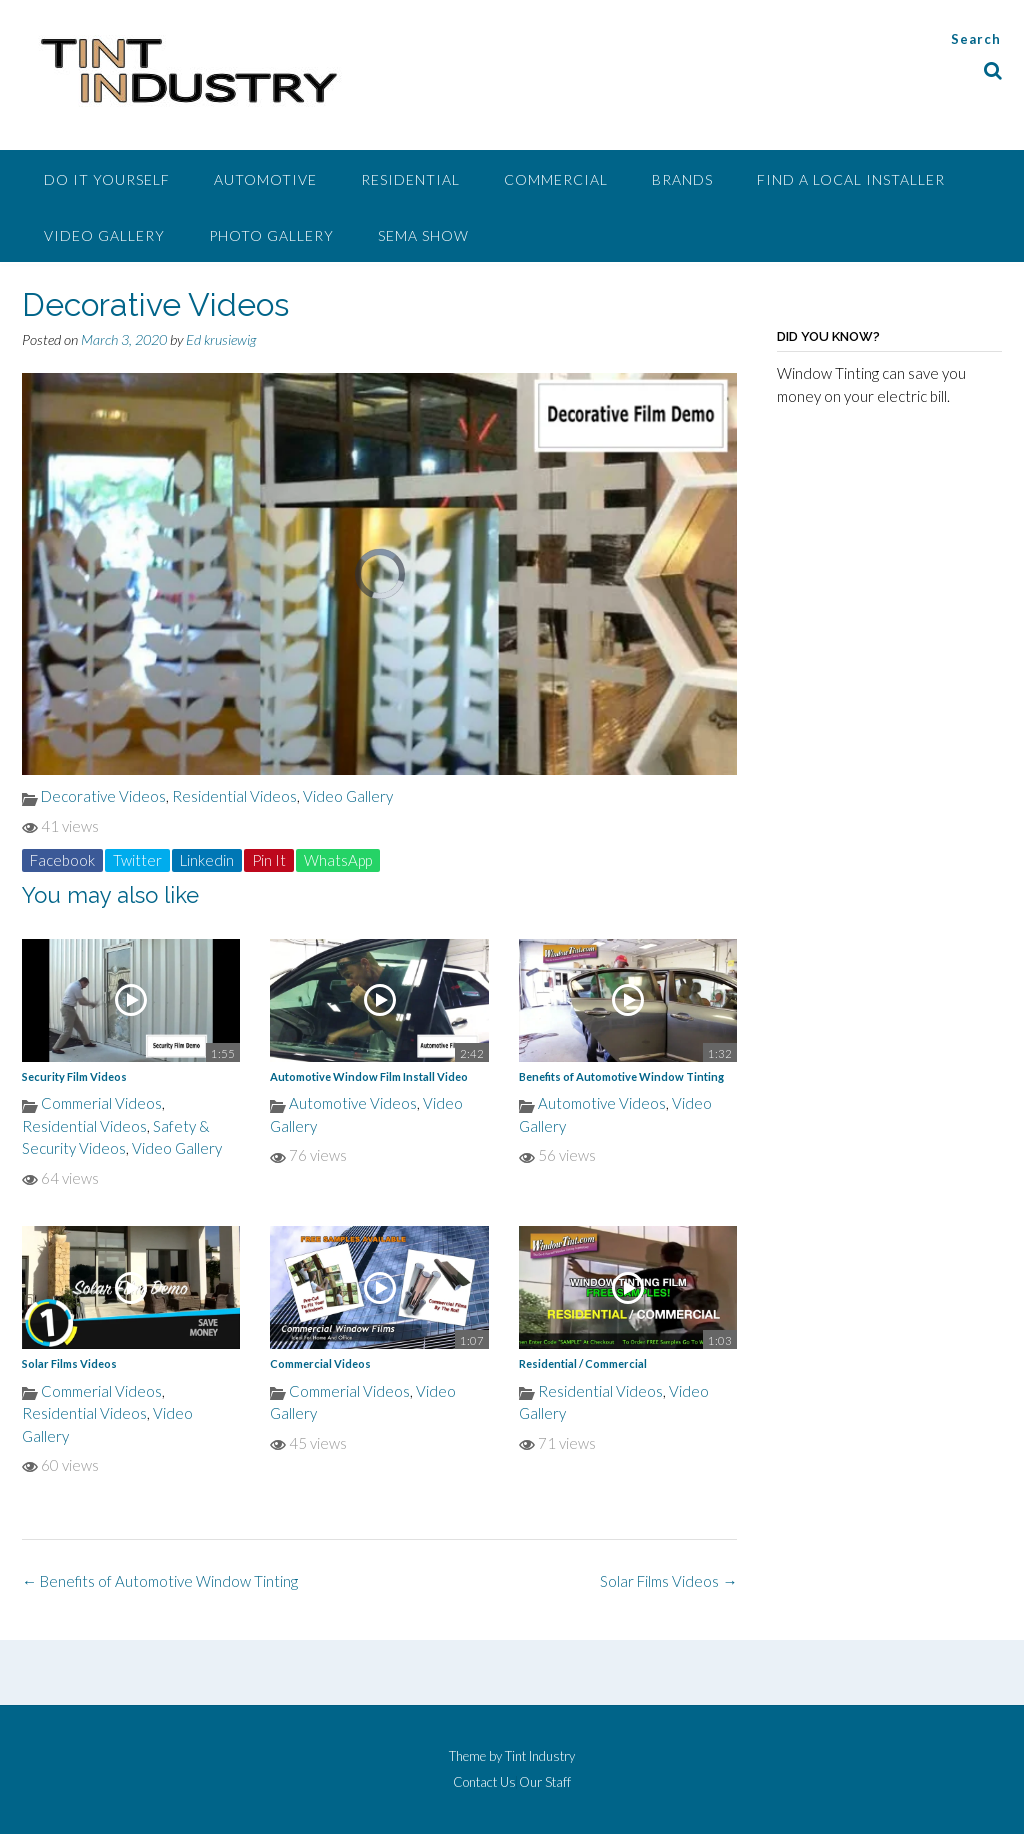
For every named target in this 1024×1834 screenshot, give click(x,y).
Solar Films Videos (69, 1363)
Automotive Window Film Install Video (369, 1076)
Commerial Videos (101, 1103)
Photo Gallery (271, 235)
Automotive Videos (353, 1103)
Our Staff (545, 1782)
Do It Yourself (107, 179)
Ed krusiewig (221, 339)
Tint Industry (540, 1756)
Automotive (265, 179)
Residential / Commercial (583, 1363)
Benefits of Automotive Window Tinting (621, 1076)
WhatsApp (338, 860)
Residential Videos (234, 796)
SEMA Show (423, 235)
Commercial (556, 179)
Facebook (62, 860)
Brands (682, 179)
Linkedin (207, 860)
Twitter (137, 860)
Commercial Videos (320, 1363)
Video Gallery (104, 235)
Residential (410, 179)
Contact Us (484, 1782)
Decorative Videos (103, 796)
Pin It (269, 860)
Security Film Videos (74, 1076)
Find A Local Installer (851, 179)
